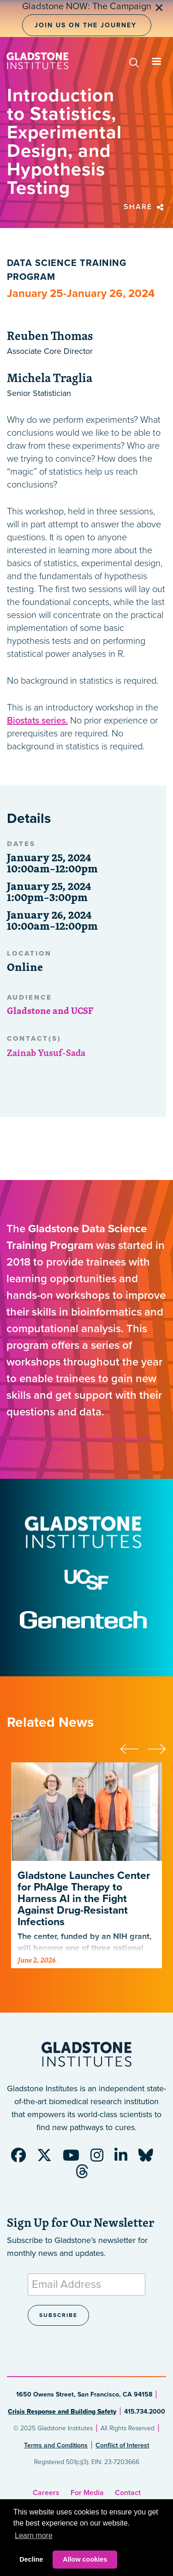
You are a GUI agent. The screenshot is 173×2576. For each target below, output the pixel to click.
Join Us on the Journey (86, 25)
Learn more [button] (34, 2535)
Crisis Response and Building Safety (62, 2411)
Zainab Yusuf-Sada (46, 1052)
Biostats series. (37, 720)
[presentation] (134, 1747)
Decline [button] (31, 2559)
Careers (46, 2492)
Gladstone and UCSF (50, 1010)
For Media (87, 2492)
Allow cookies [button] (85, 2559)
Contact (128, 2492)
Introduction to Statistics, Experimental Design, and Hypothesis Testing (78, 1443)
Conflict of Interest (122, 2445)
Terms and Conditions (56, 2445)
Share (145, 206)
